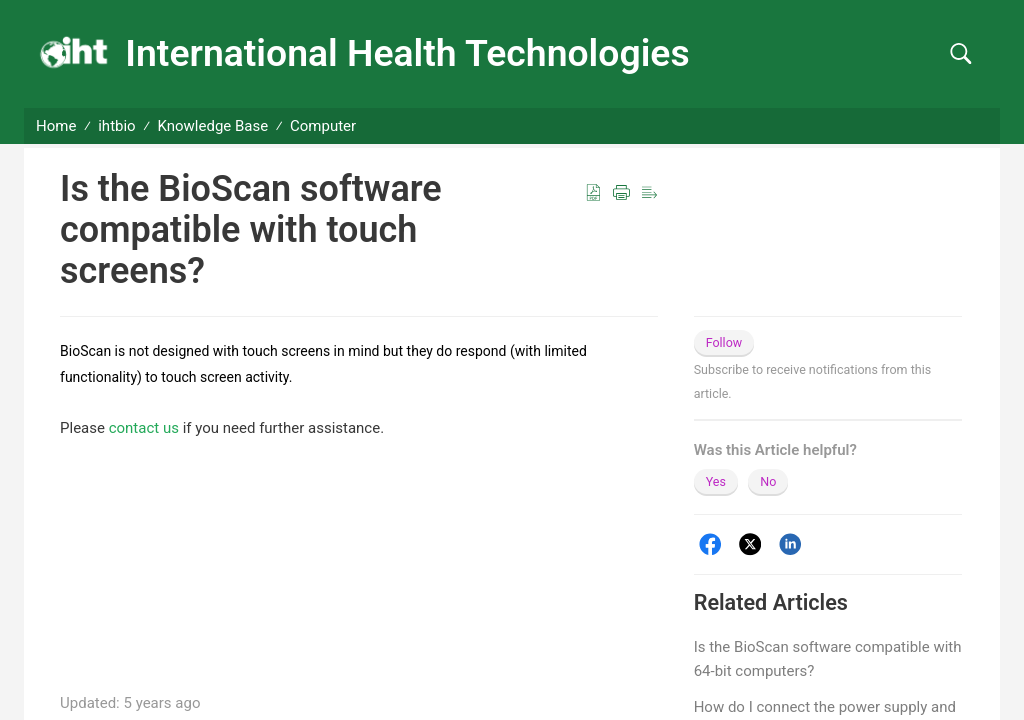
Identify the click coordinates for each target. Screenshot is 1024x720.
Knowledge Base (213, 126)
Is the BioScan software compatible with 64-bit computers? (828, 659)
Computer (323, 126)
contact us (144, 428)
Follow (724, 342)
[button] (960, 54)
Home (56, 126)
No (768, 481)
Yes (716, 481)
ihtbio (116, 126)
